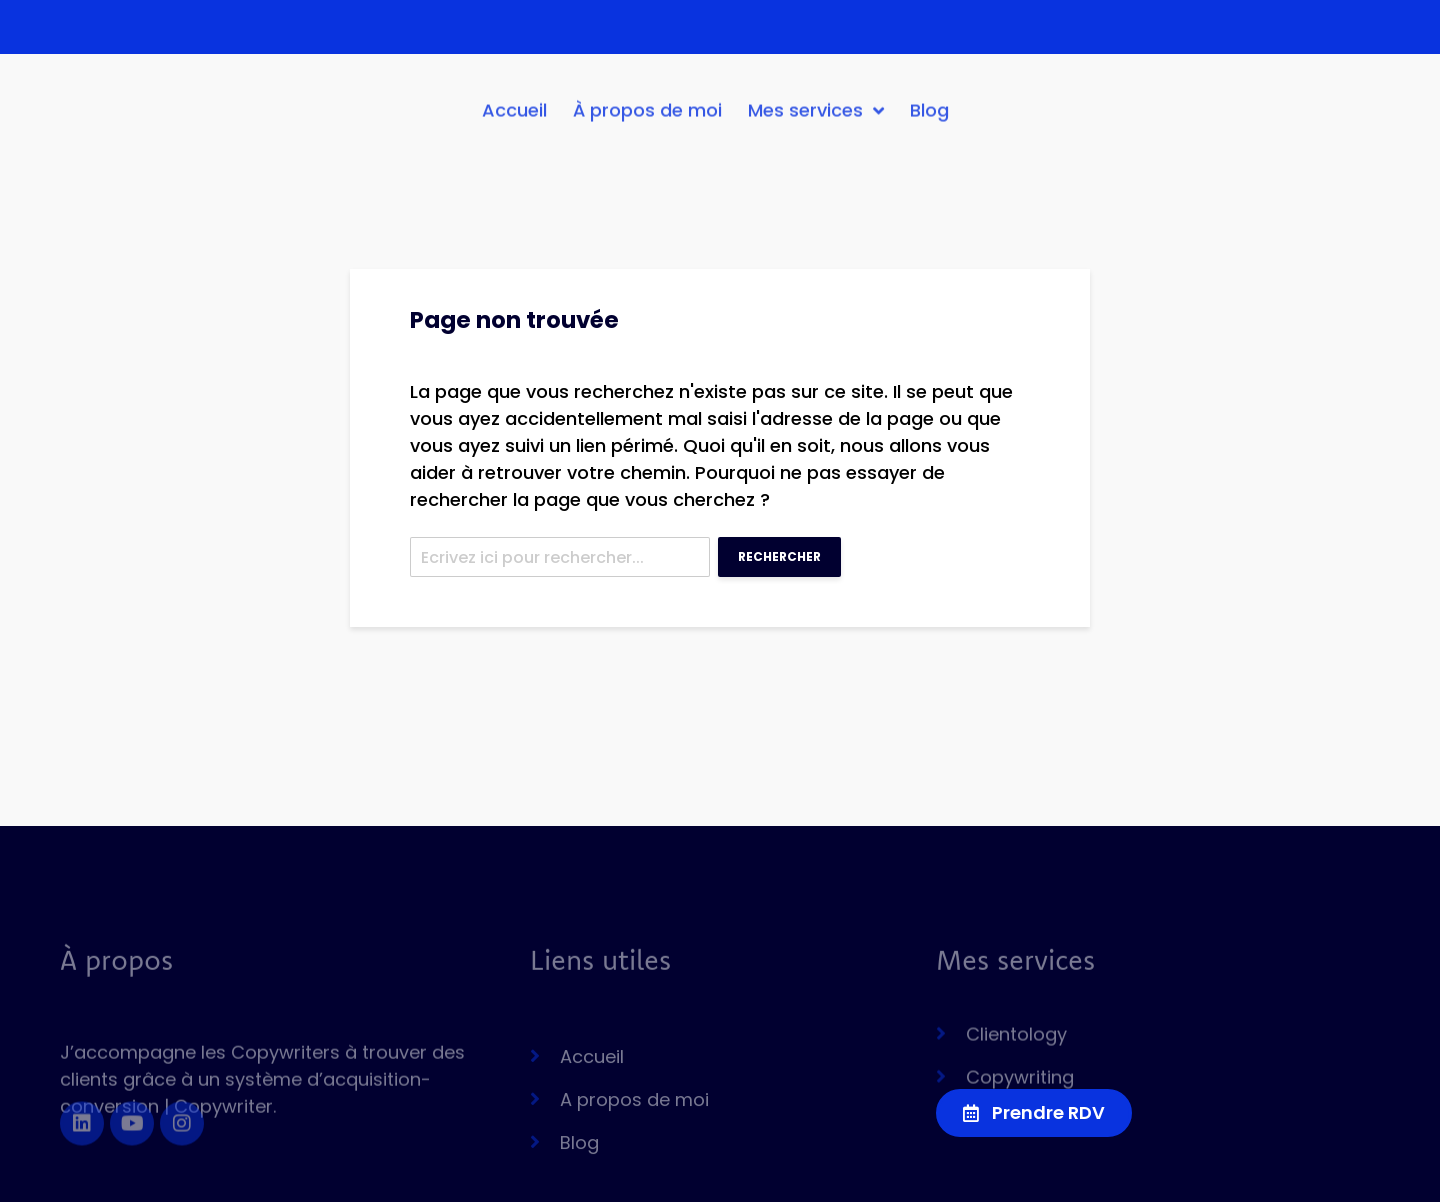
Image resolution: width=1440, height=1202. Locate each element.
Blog (929, 117)
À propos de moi (647, 117)
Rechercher (779, 556)
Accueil (514, 117)
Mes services (816, 118)
